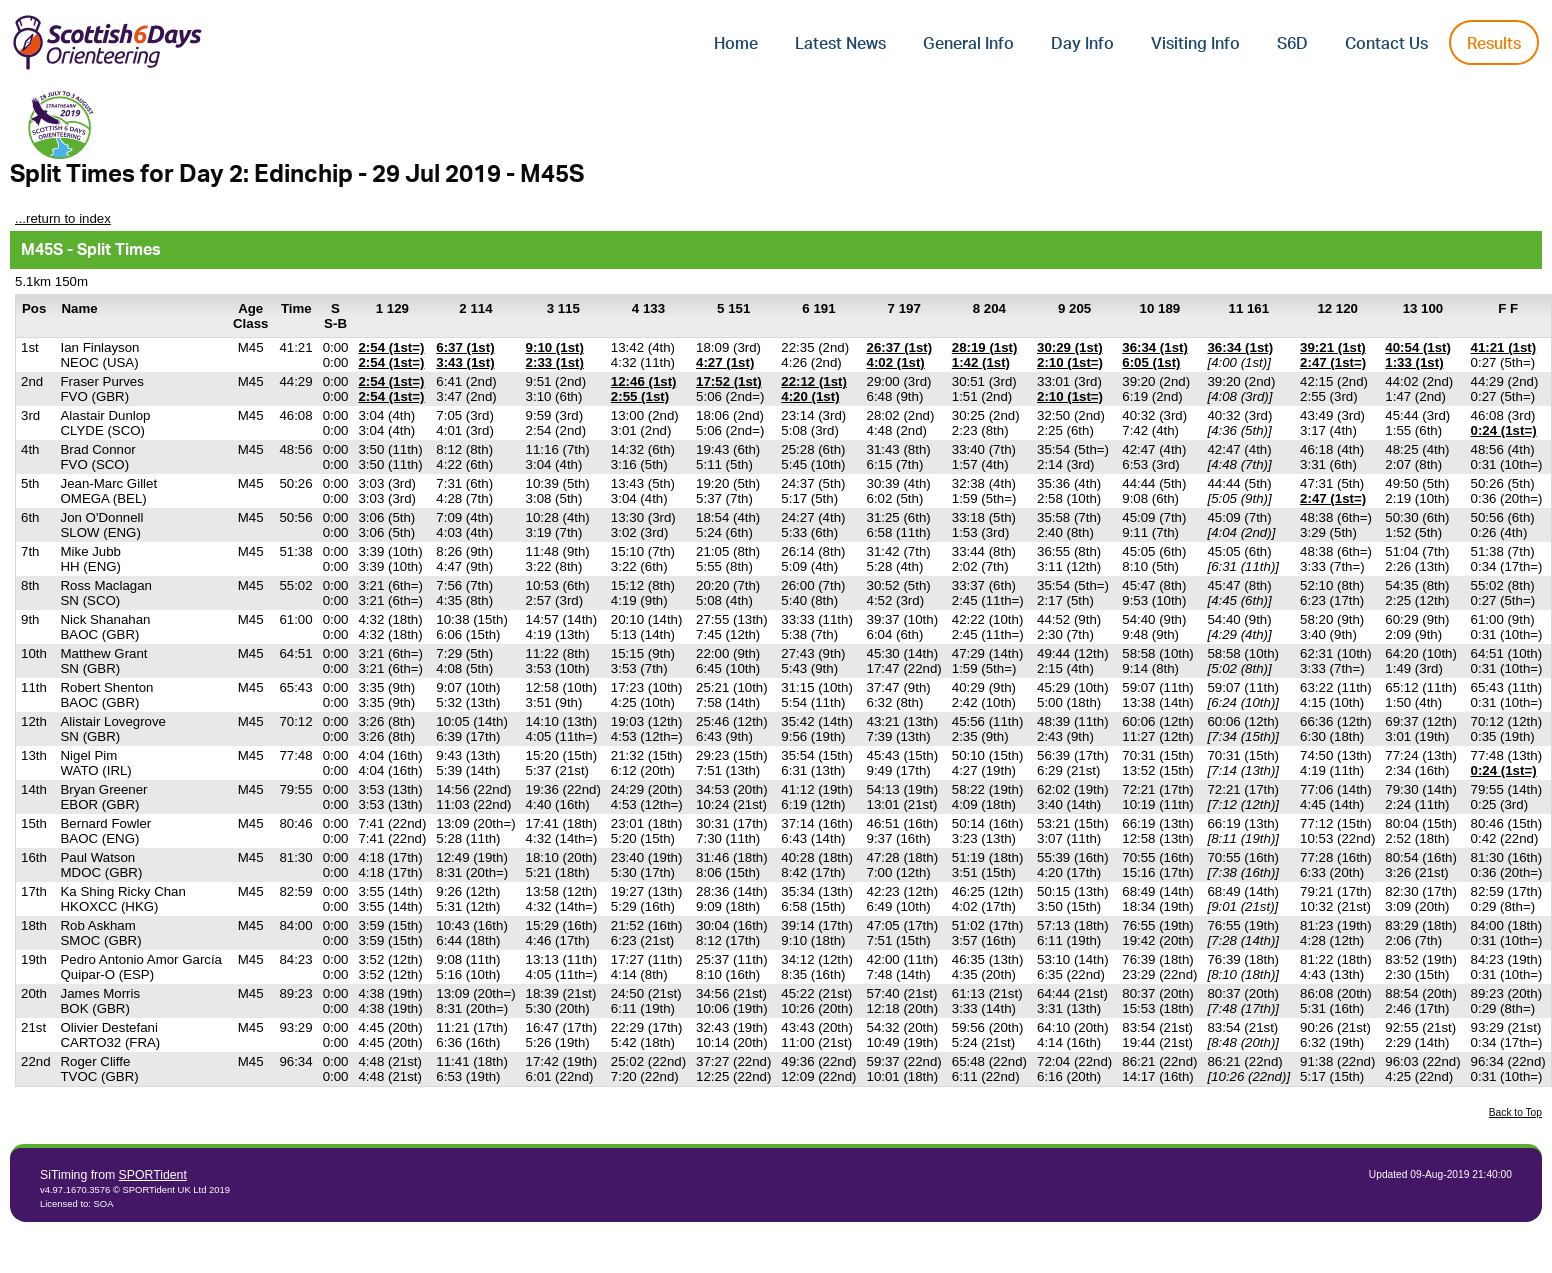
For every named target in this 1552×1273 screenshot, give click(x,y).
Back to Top (1515, 1112)
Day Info (1082, 44)
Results (1494, 44)
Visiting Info (1195, 44)
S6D (1292, 44)
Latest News (840, 44)
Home (736, 44)
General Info (968, 44)
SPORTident (153, 1175)
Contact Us (1386, 44)
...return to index (63, 218)
